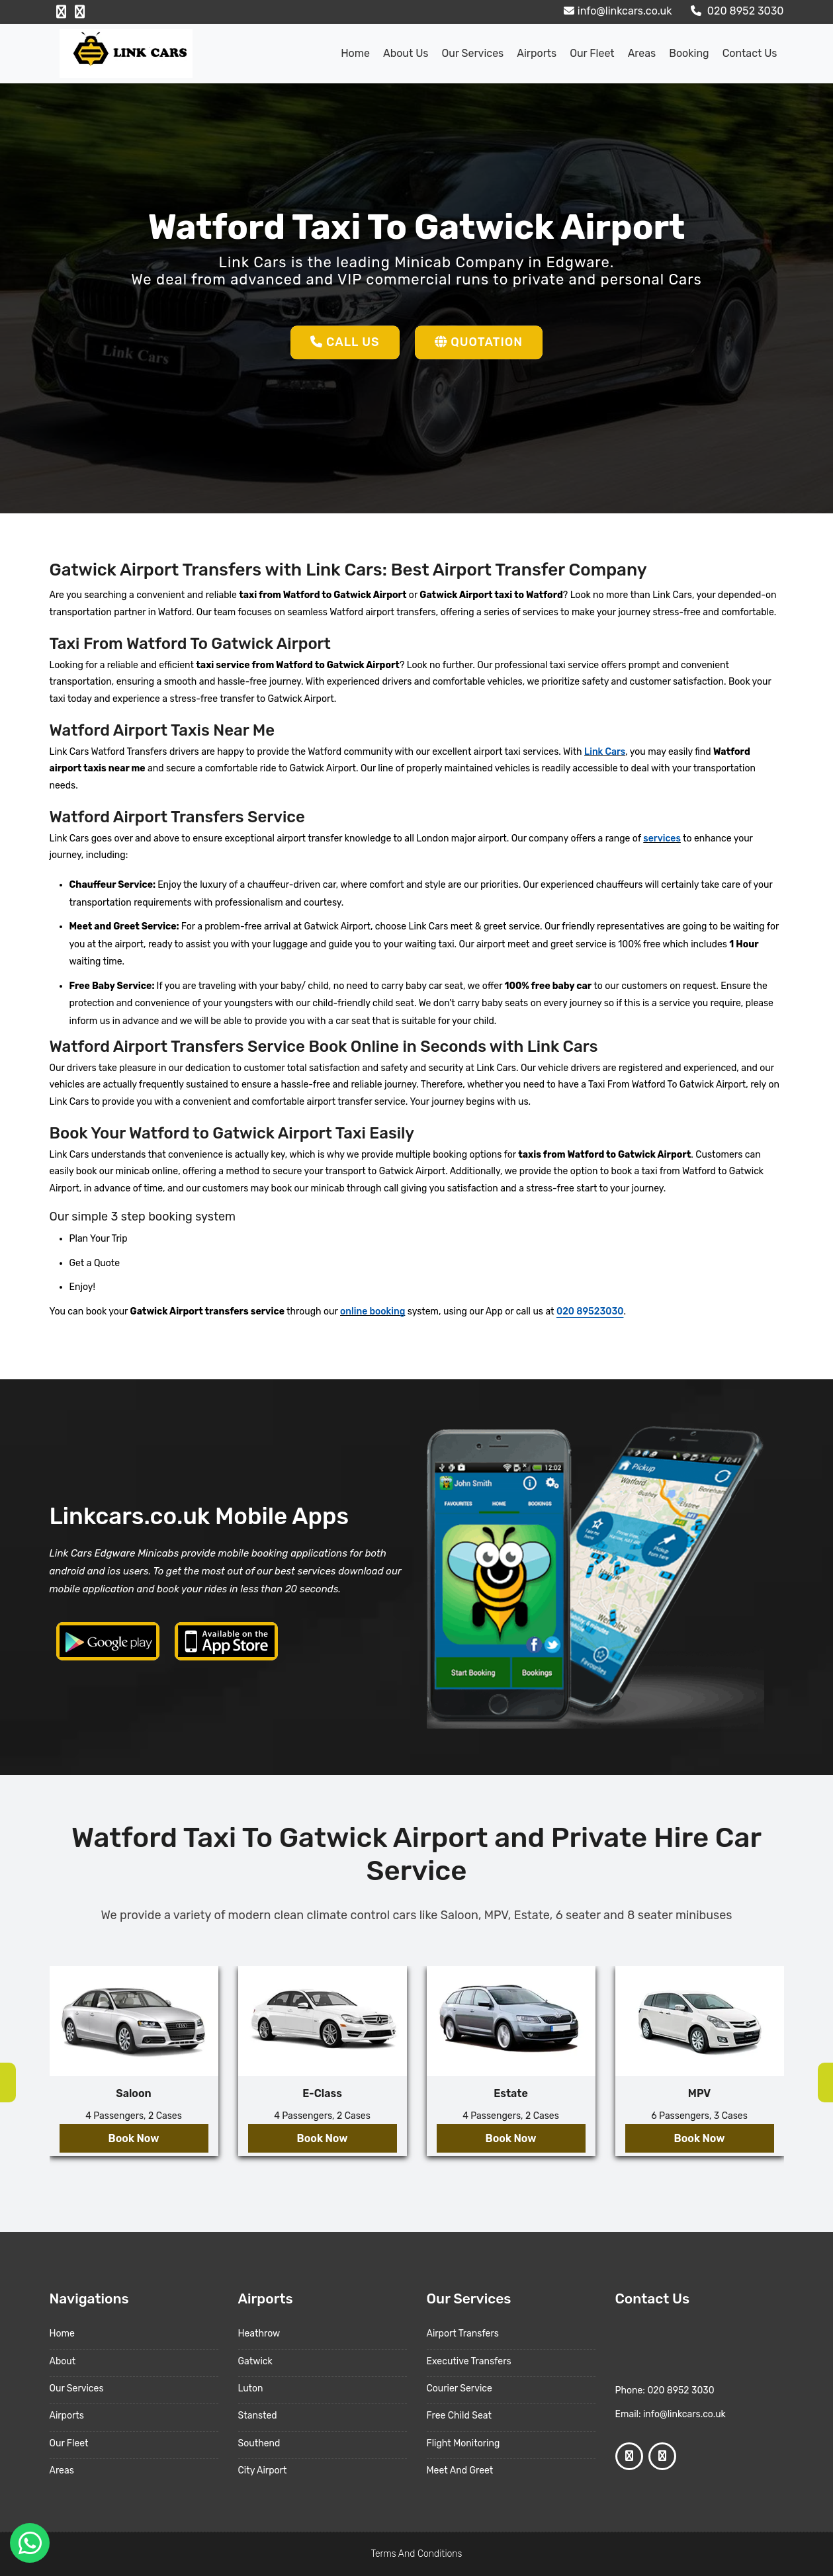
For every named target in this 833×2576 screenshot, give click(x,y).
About (63, 2361)
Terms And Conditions (416, 2553)
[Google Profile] (80, 12)
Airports (536, 53)
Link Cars (604, 751)
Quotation (479, 342)
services (662, 838)
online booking (372, 1311)
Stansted (257, 2415)
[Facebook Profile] (61, 12)
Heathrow (259, 2333)
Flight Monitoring (463, 2443)
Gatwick (255, 2361)
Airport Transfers (463, 2333)
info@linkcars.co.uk (616, 11)
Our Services (472, 53)
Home (355, 53)
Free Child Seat (459, 2415)
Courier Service (459, 2388)
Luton (250, 2388)
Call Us (345, 342)
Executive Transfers (469, 2361)
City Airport (262, 2470)
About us (406, 53)
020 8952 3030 (735, 11)
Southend (259, 2443)
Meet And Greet (460, 2470)
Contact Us (750, 53)
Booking (689, 53)
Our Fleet (592, 53)
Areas (642, 53)
